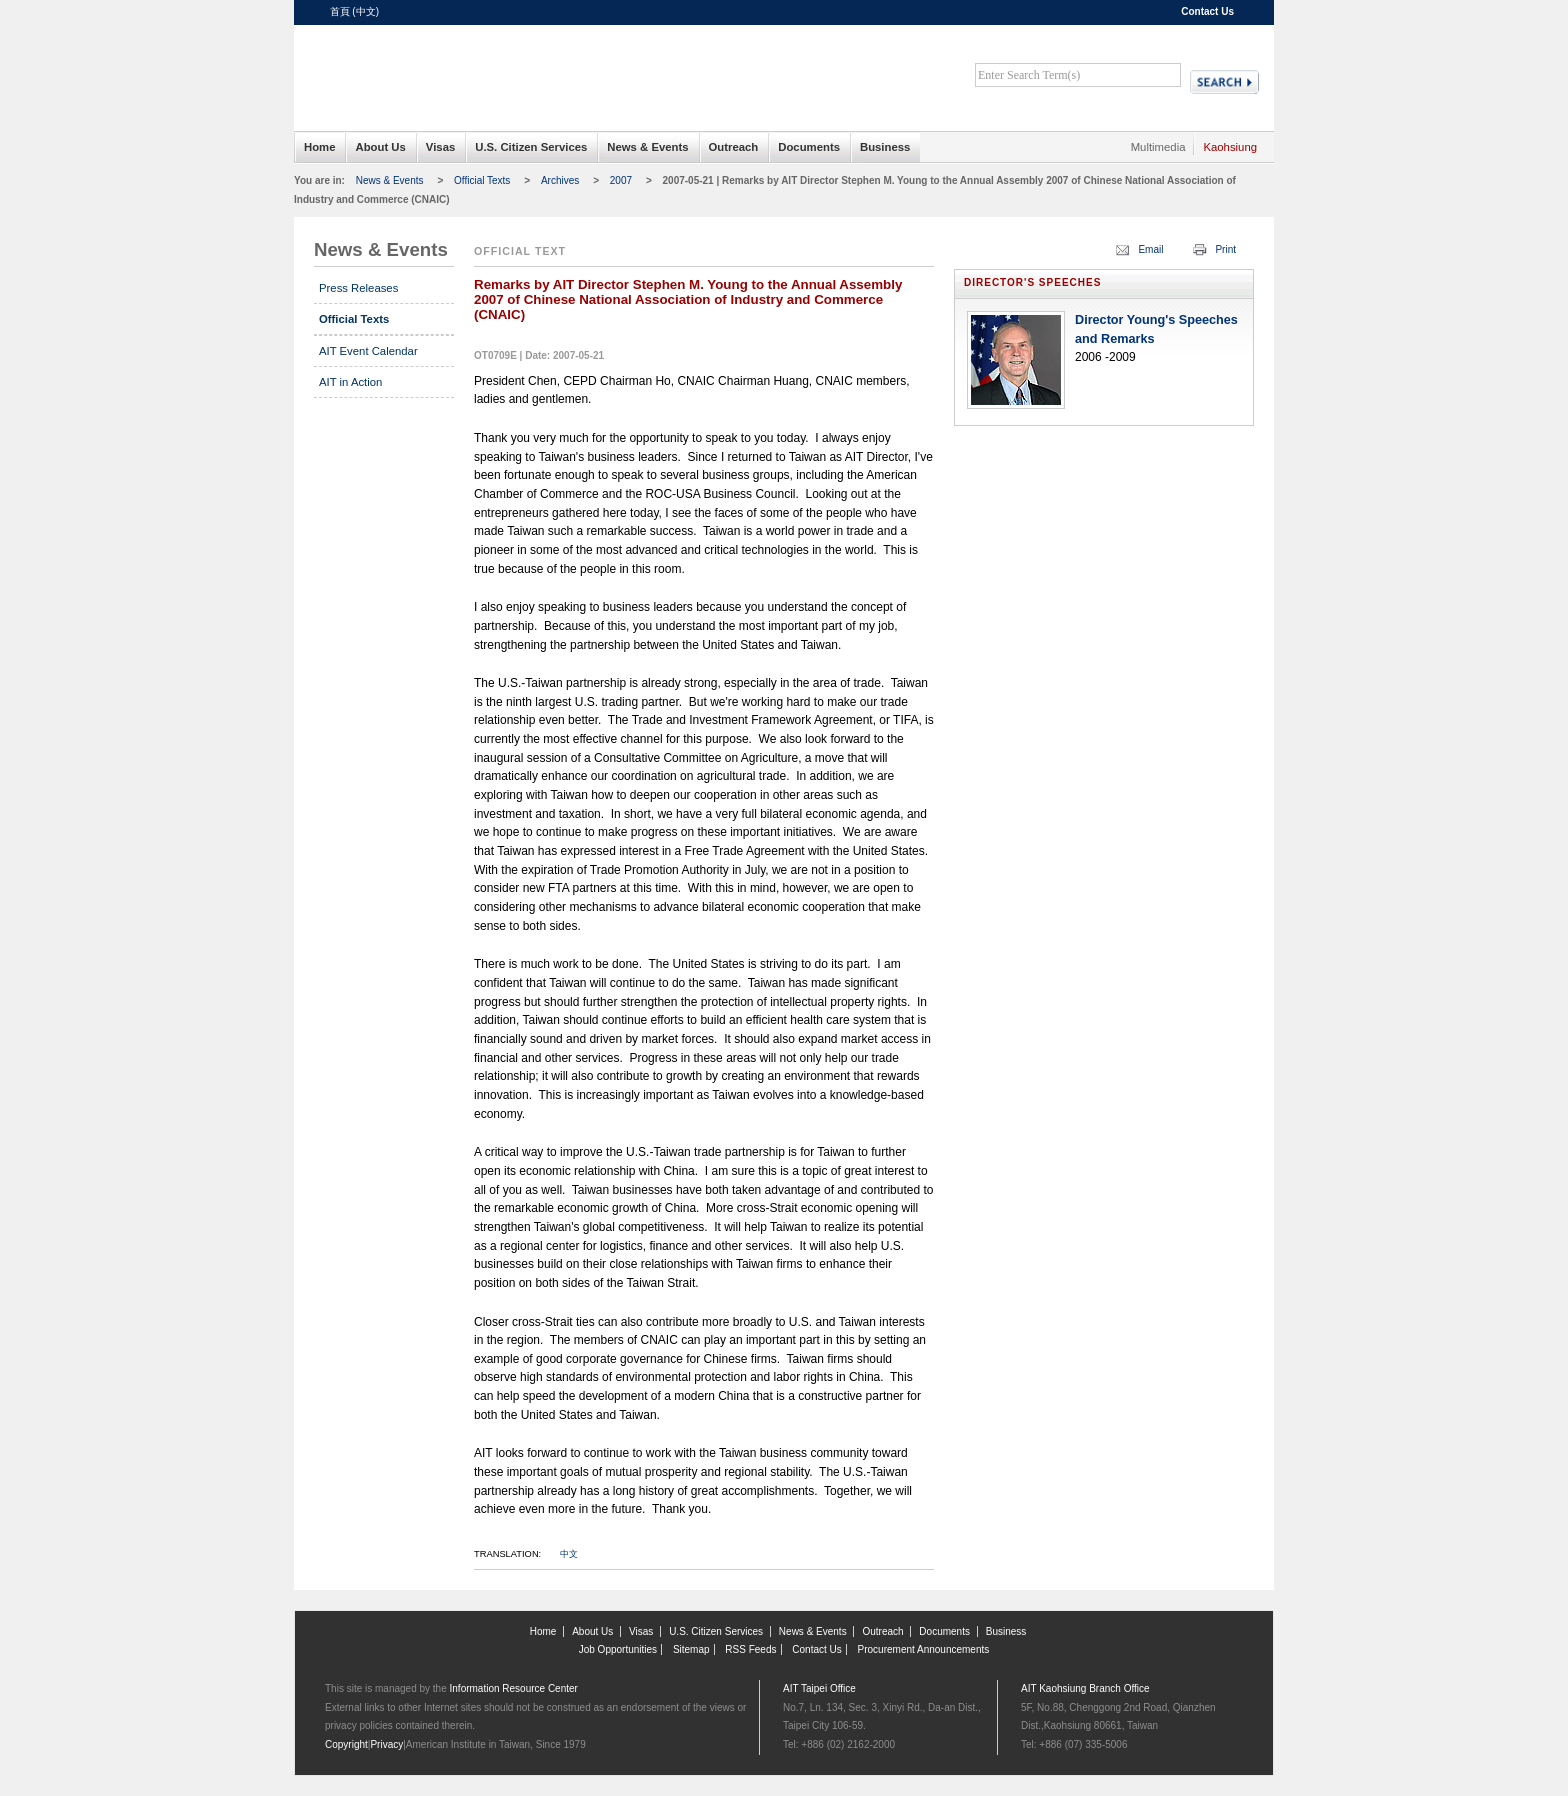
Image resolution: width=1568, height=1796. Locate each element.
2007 (621, 180)
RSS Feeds (750, 1649)
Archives (560, 180)
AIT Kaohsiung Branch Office (1085, 1688)
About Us (380, 147)
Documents (809, 147)
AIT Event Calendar (368, 351)
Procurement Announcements (924, 1649)
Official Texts (482, 180)
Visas (440, 147)
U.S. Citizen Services (531, 147)
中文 (569, 1554)
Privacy (386, 1744)
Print (1225, 249)
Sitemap (691, 1649)
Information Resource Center (514, 1688)
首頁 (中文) (354, 11)
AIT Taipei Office (819, 1688)
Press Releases (358, 288)
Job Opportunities (618, 1649)
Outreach (734, 147)
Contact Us (1207, 11)
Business (885, 147)
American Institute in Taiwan (484, 69)
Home (319, 147)
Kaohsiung (1230, 147)
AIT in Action (350, 382)
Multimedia (1158, 147)
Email (1150, 249)
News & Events (647, 147)
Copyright (346, 1744)
